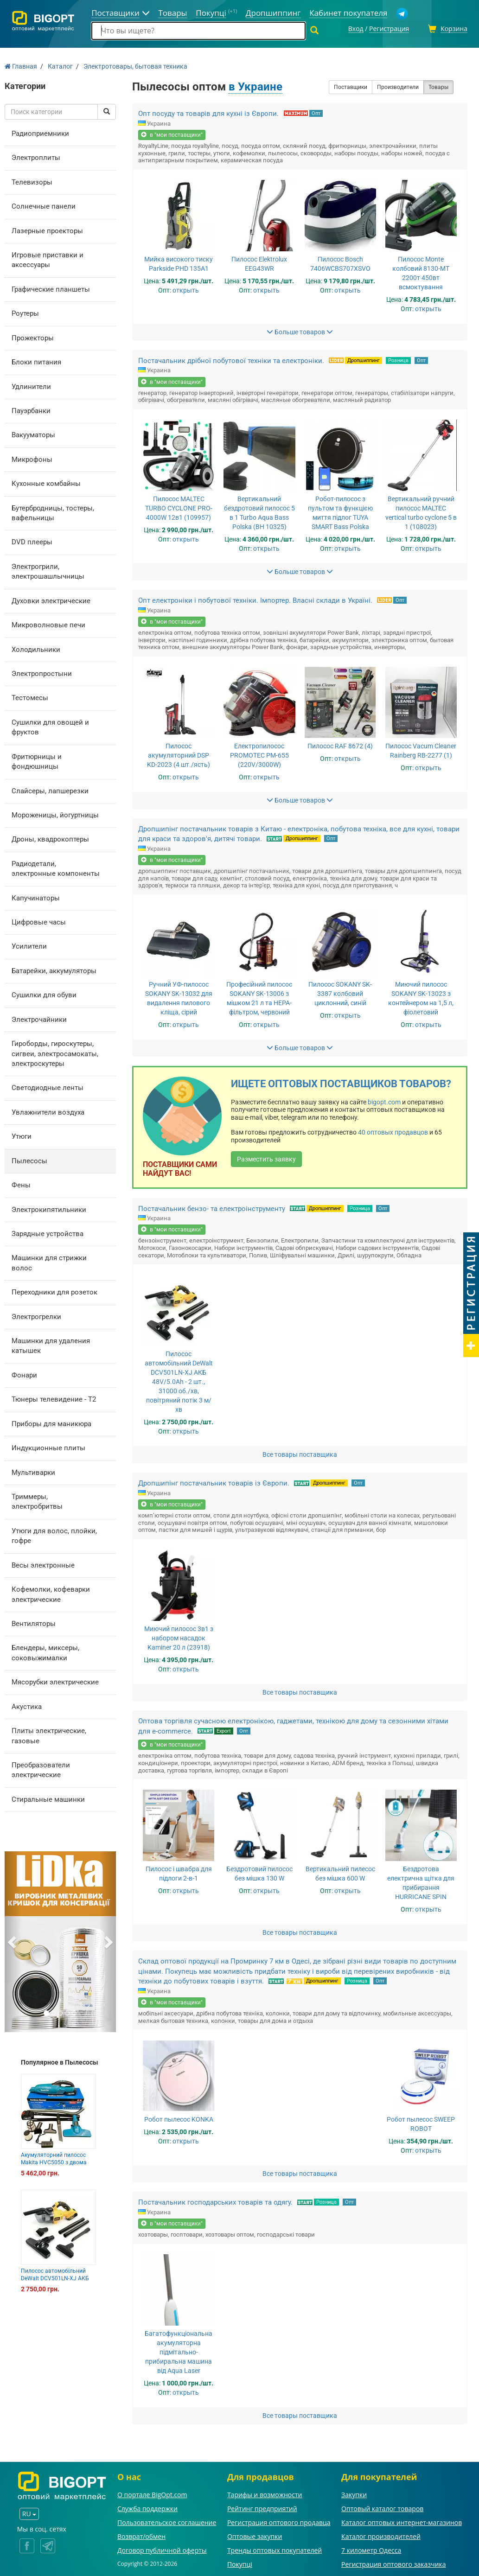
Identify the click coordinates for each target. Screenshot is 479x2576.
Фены (21, 1184)
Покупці (239, 2562)
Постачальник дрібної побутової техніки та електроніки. (231, 359)
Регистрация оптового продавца (279, 2521)
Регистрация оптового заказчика (393, 2562)
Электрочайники (39, 1018)
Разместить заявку (266, 1157)
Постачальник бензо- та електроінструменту (211, 1207)
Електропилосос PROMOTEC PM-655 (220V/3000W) (259, 754)
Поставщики (350, 86)
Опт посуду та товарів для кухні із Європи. (209, 112)
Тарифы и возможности (264, 2493)
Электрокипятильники (49, 1208)
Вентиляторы (34, 1622)
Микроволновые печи (48, 623)
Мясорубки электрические (55, 1681)
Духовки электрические (51, 599)
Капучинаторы (36, 897)
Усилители (29, 945)
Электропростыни (42, 672)
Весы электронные (43, 1564)
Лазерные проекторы (47, 229)
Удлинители (31, 385)
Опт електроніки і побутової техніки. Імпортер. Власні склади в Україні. (255, 599)
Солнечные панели (44, 205)
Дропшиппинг (363, 359)
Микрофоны (32, 458)
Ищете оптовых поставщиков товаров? (341, 1082)
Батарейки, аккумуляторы (54, 969)
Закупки (354, 2493)
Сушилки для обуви (44, 993)
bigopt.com (384, 1100)
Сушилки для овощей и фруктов (50, 726)
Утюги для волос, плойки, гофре (54, 1534)
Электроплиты (36, 156)
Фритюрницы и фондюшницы (37, 760)
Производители (398, 86)
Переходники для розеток (54, 1291)
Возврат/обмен (141, 2535)
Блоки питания (36, 361)
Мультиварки (33, 1471)
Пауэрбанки (31, 409)
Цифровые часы (39, 921)
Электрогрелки (36, 1315)
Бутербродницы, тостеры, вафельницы (53, 512)
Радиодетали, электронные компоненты (56, 867)
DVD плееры (32, 541)
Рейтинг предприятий (262, 2507)
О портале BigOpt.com (152, 2493)
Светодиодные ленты (47, 1087)
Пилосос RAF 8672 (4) (340, 744)
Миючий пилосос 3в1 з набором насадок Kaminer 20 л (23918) (178, 1637)
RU (29, 2512)
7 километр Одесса (371, 2548)
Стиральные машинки (48, 1798)
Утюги (22, 1135)
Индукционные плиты (48, 1446)
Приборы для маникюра (51, 1422)
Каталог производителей (381, 2535)
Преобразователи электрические (41, 1769)
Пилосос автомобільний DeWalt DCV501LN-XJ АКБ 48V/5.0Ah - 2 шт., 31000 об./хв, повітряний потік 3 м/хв (179, 1380)
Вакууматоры (33, 434)
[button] (13, 1940)
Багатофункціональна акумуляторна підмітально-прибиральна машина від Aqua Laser (178, 2350)
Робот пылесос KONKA (178, 2118)
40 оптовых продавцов (393, 1131)
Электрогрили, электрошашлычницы (48, 570)
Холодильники (36, 648)
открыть (185, 289)
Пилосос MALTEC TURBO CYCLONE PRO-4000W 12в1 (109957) (178, 507)
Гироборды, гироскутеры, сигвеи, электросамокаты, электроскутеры (55, 1052)
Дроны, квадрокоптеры (50, 838)
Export (224, 1730)
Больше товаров (300, 330)
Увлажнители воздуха (48, 1111)
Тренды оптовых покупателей (274, 2548)
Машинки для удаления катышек (51, 1344)
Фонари (24, 1374)
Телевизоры (32, 181)
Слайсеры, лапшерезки (50, 789)
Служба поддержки (147, 2507)
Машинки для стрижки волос (49, 1262)
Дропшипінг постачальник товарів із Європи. (213, 1482)
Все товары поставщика (299, 1453)
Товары (438, 86)
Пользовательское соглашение (166, 2521)
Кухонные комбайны (46, 482)
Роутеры (25, 312)
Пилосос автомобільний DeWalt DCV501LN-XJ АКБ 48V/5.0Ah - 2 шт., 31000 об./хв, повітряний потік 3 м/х (58, 2280)
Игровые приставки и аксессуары (47, 258)
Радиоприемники (40, 132)
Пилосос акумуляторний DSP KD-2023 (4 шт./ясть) (178, 754)
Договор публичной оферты (162, 2548)
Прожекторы (33, 336)
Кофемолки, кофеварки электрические (51, 1593)
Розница (398, 359)
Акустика (27, 1705)
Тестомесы (30, 697)
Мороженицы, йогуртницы (55, 814)
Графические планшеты (51, 288)
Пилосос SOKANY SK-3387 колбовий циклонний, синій (340, 992)
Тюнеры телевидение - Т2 (54, 1398)
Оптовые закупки (254, 2535)
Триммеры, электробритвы (37, 1500)
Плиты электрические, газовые (49, 1734)
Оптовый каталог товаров (382, 2507)
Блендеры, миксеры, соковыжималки (45, 1652)
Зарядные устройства (47, 1232)
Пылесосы (29, 1159)
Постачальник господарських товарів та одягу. (215, 2201)
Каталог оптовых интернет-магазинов (401, 2521)
